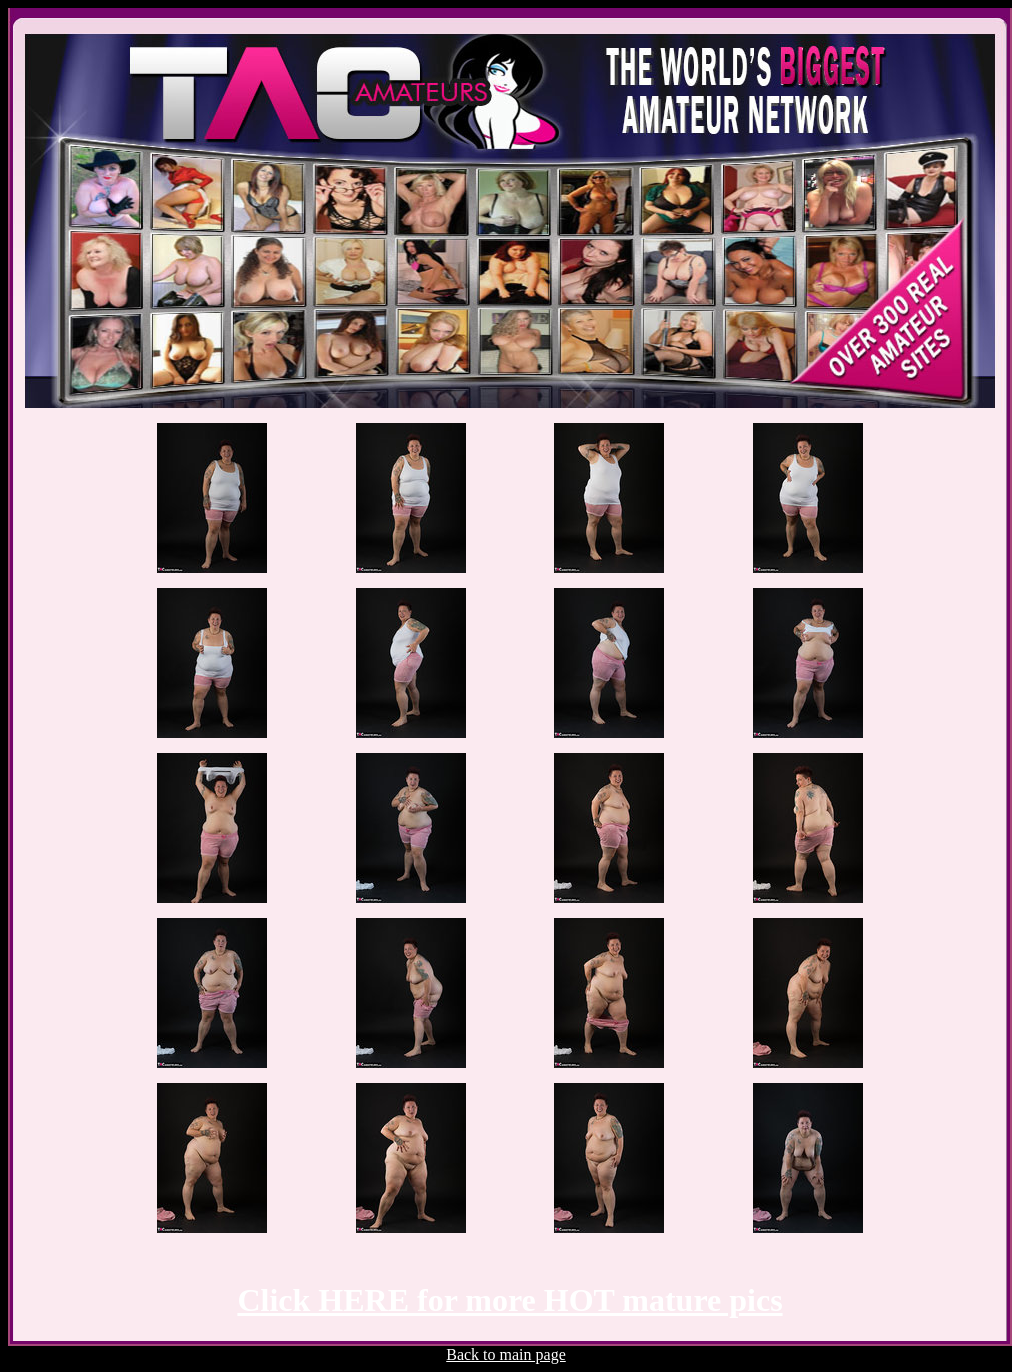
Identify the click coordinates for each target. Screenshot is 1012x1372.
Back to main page (506, 1354)
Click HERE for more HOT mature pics (509, 1300)
